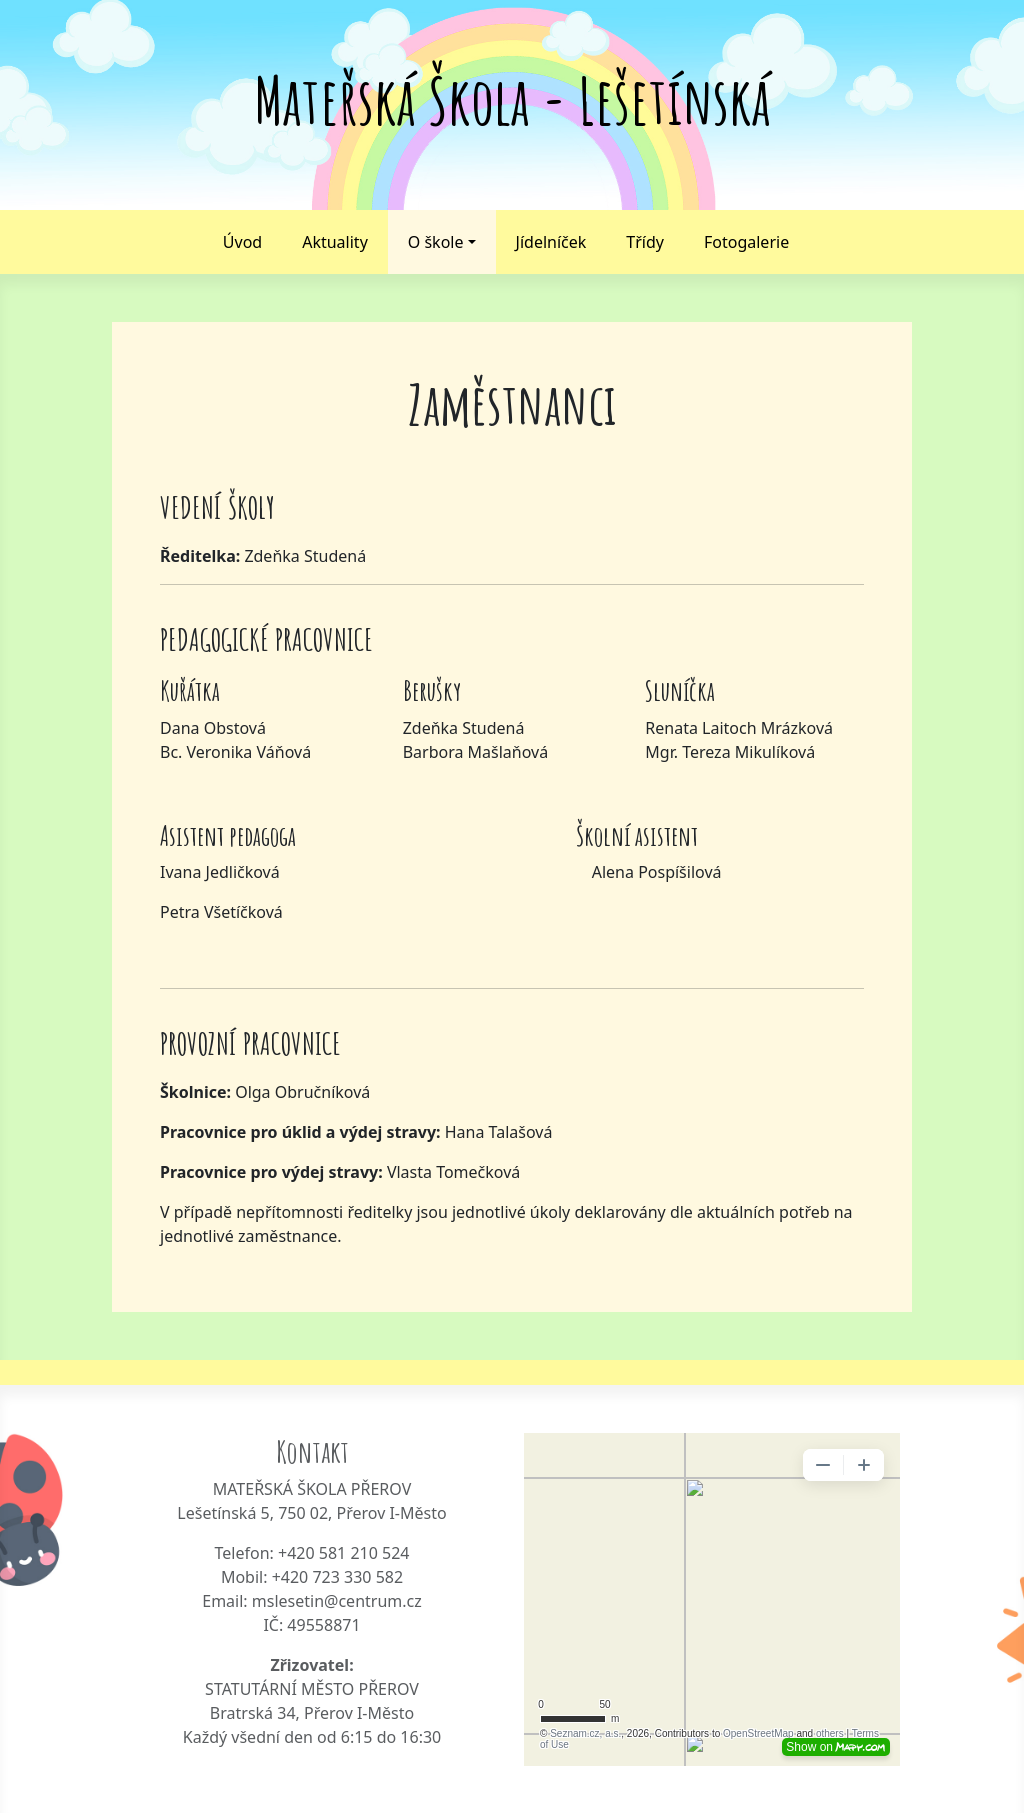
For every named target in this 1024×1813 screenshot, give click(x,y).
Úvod (242, 242)
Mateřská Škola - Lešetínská (512, 100)
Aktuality (335, 242)
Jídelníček (551, 242)
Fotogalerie (746, 242)
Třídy (645, 242)
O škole (436, 242)
